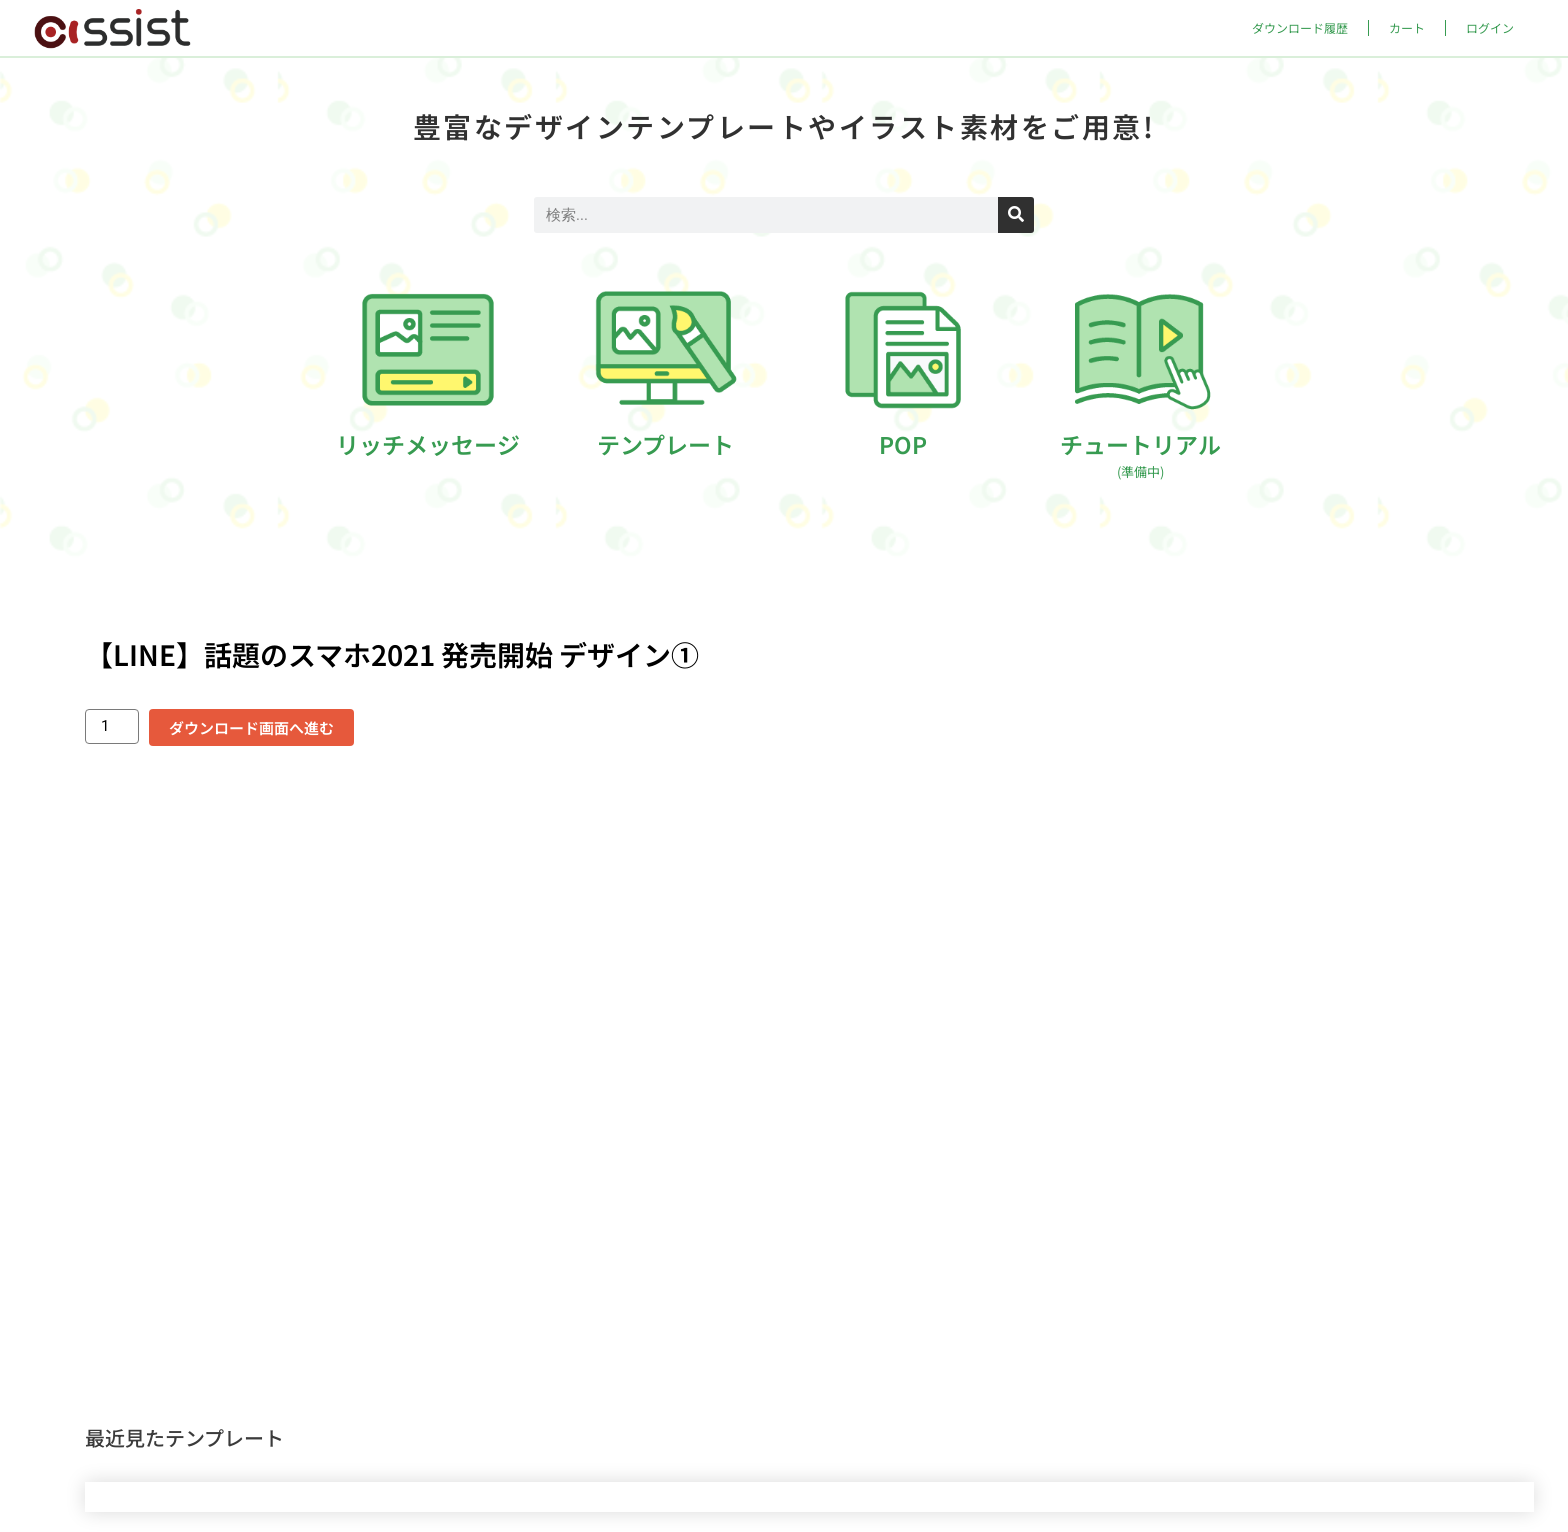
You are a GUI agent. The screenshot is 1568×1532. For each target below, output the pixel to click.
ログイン (1490, 27)
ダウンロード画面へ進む (251, 727)
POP (903, 444)
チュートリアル (1140, 454)
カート (1407, 27)
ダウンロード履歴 (1300, 27)
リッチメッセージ (428, 444)
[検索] (1016, 215)
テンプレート (665, 444)
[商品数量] (112, 726)
